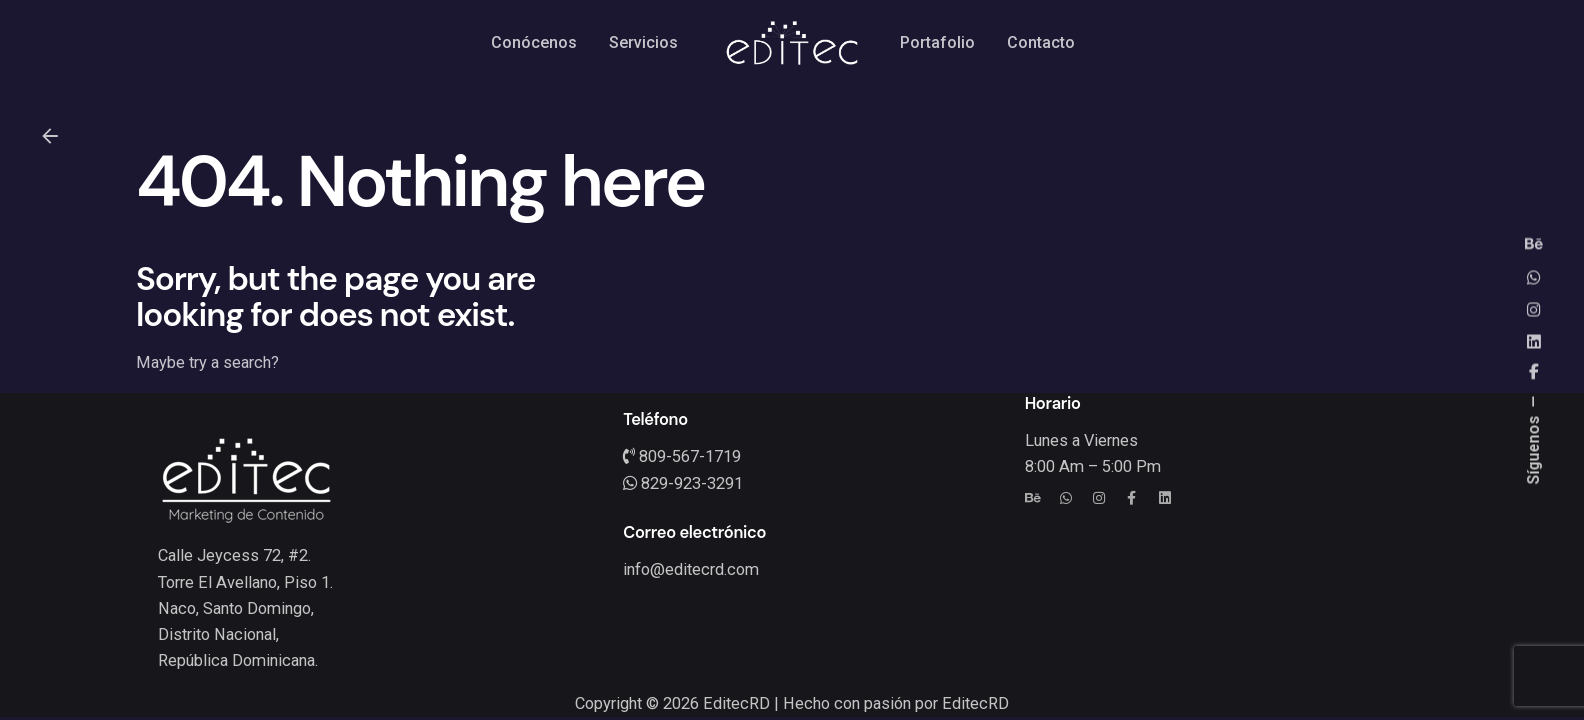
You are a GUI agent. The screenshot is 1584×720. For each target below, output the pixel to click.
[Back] (50, 136)
